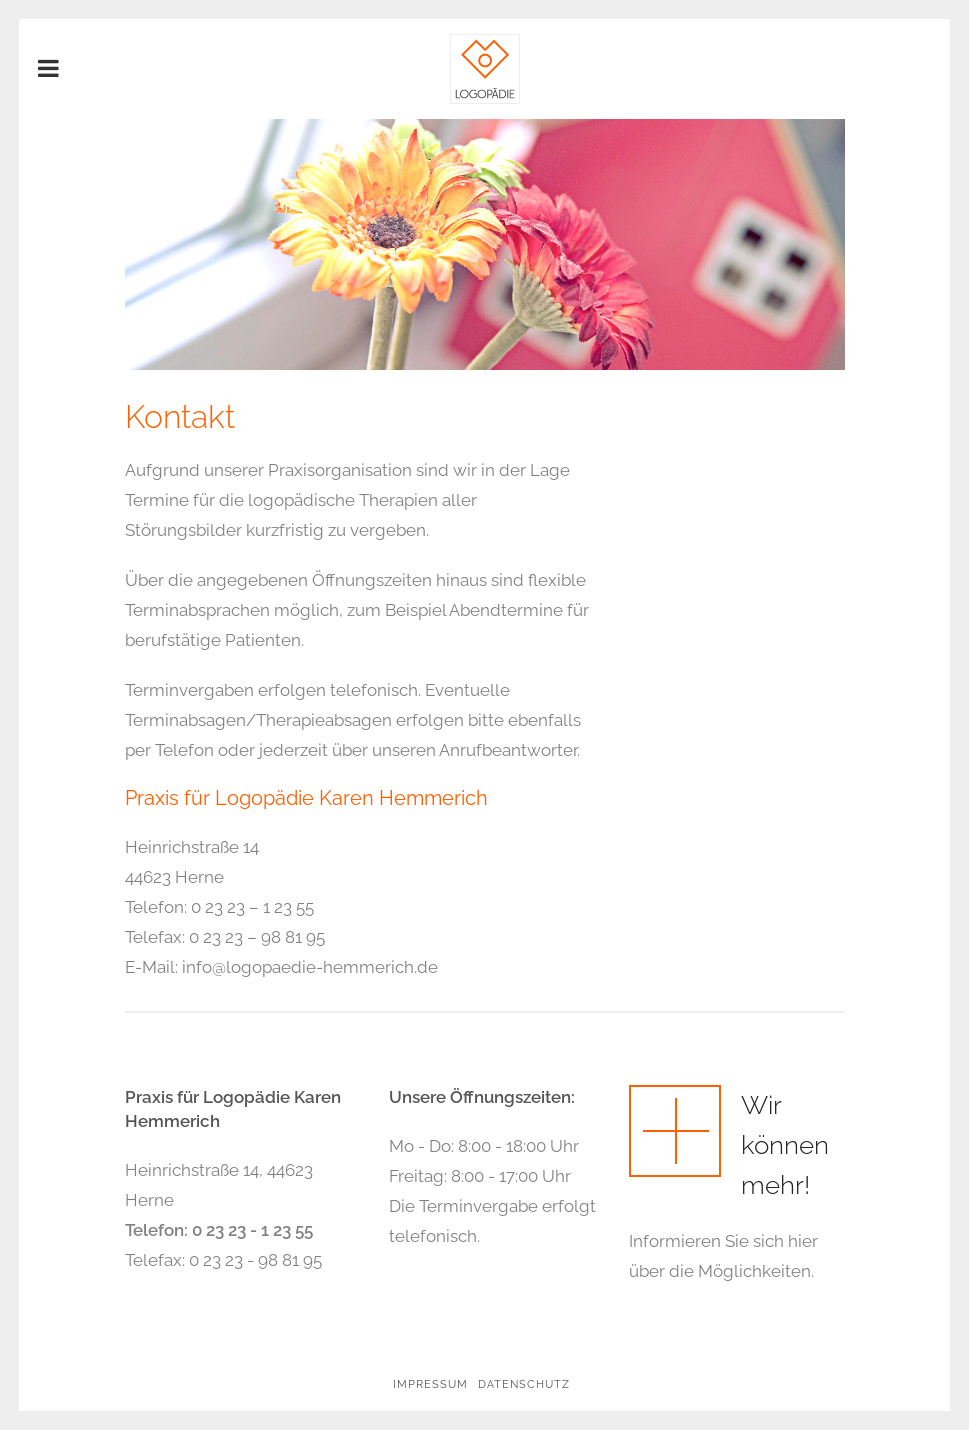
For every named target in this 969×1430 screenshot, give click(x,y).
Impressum (430, 1384)
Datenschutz (524, 1384)
